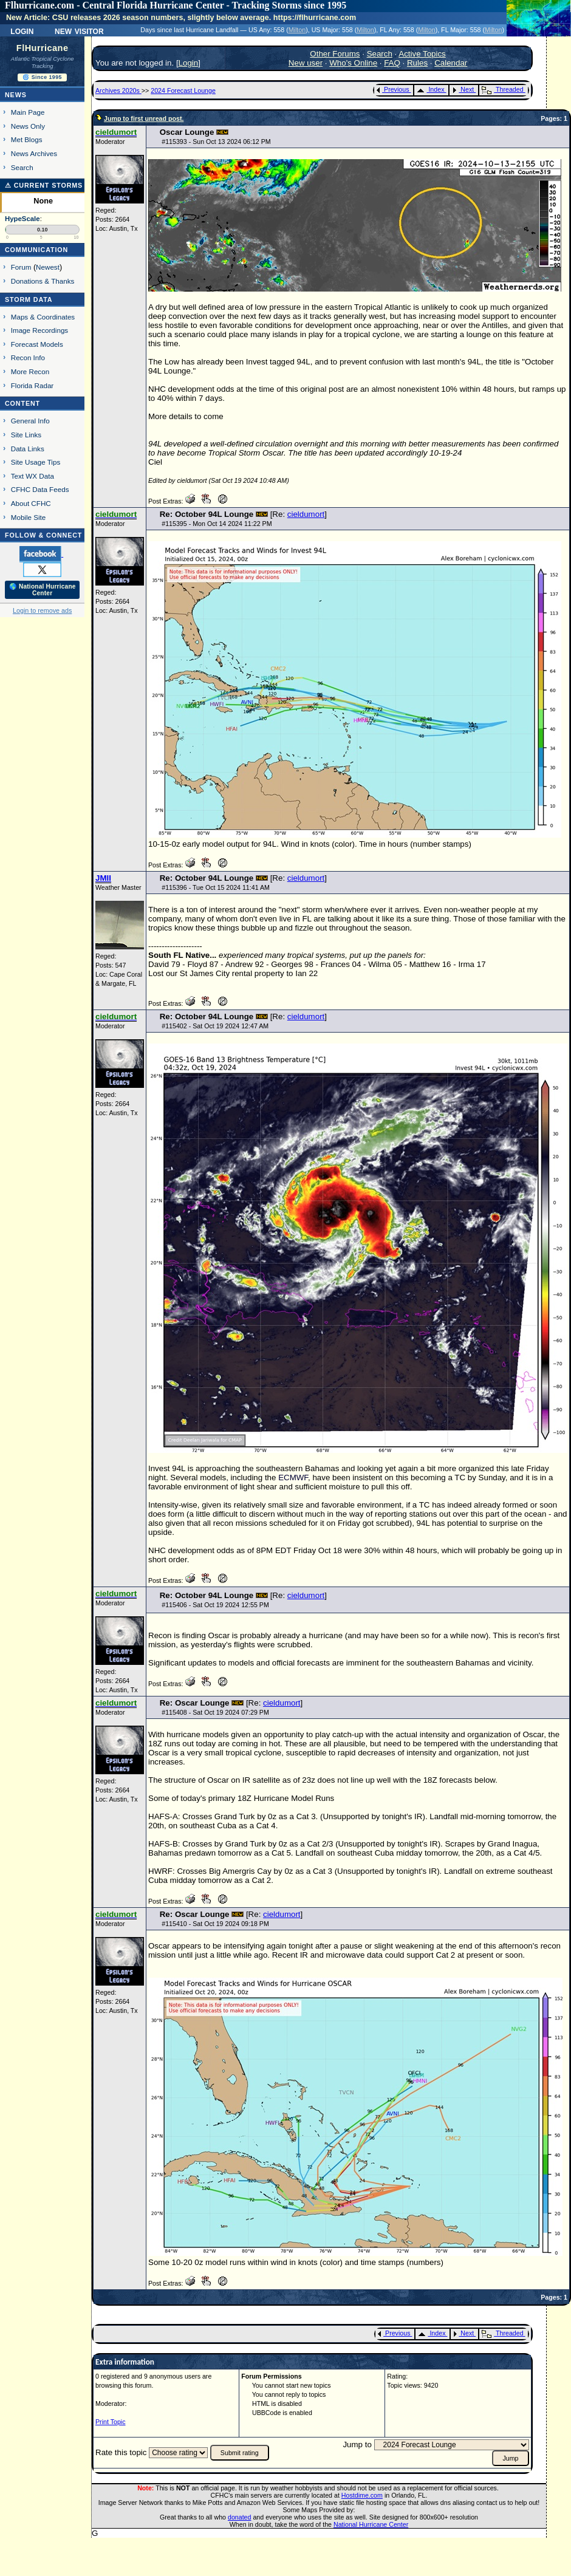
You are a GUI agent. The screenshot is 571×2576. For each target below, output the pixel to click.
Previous (393, 89)
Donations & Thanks (43, 281)
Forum (21, 267)
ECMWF (293, 1477)
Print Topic (110, 2421)
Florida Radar (32, 385)
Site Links (26, 435)
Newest (48, 267)
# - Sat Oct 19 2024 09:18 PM (215, 1923)
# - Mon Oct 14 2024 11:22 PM (217, 523)
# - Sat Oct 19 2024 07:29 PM (215, 1712)
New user (306, 62)
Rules (417, 62)
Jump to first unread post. (143, 118)
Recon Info (28, 357)
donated (239, 2517)
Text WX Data (32, 476)
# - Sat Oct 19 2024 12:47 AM (215, 1026)
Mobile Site (28, 517)
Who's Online (353, 62)
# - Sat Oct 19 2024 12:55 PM (215, 1604)
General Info (30, 421)
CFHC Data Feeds (40, 489)
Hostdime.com (362, 2495)
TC (459, 1477)
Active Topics (422, 53)
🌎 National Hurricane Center (42, 589)
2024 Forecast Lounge (183, 90)
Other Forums (335, 53)
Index (430, 89)
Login (21, 30)
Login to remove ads (42, 610)
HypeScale (22, 218)
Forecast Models (37, 344)
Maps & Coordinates (43, 317)
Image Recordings (39, 330)
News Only (28, 126)
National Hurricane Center (370, 2524)
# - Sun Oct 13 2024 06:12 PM (216, 141)
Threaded (502, 89)
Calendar (450, 62)
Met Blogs (27, 139)
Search (22, 167)
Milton (297, 29)
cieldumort (305, 514)
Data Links (27, 449)
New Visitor (79, 30)
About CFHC (31, 503)
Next (463, 89)
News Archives (34, 153)
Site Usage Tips (36, 462)
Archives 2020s (118, 90)
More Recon (30, 371)
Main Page (28, 112)
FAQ (392, 62)
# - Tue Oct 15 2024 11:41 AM (216, 887)
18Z (155, 1743)
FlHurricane (42, 48)
